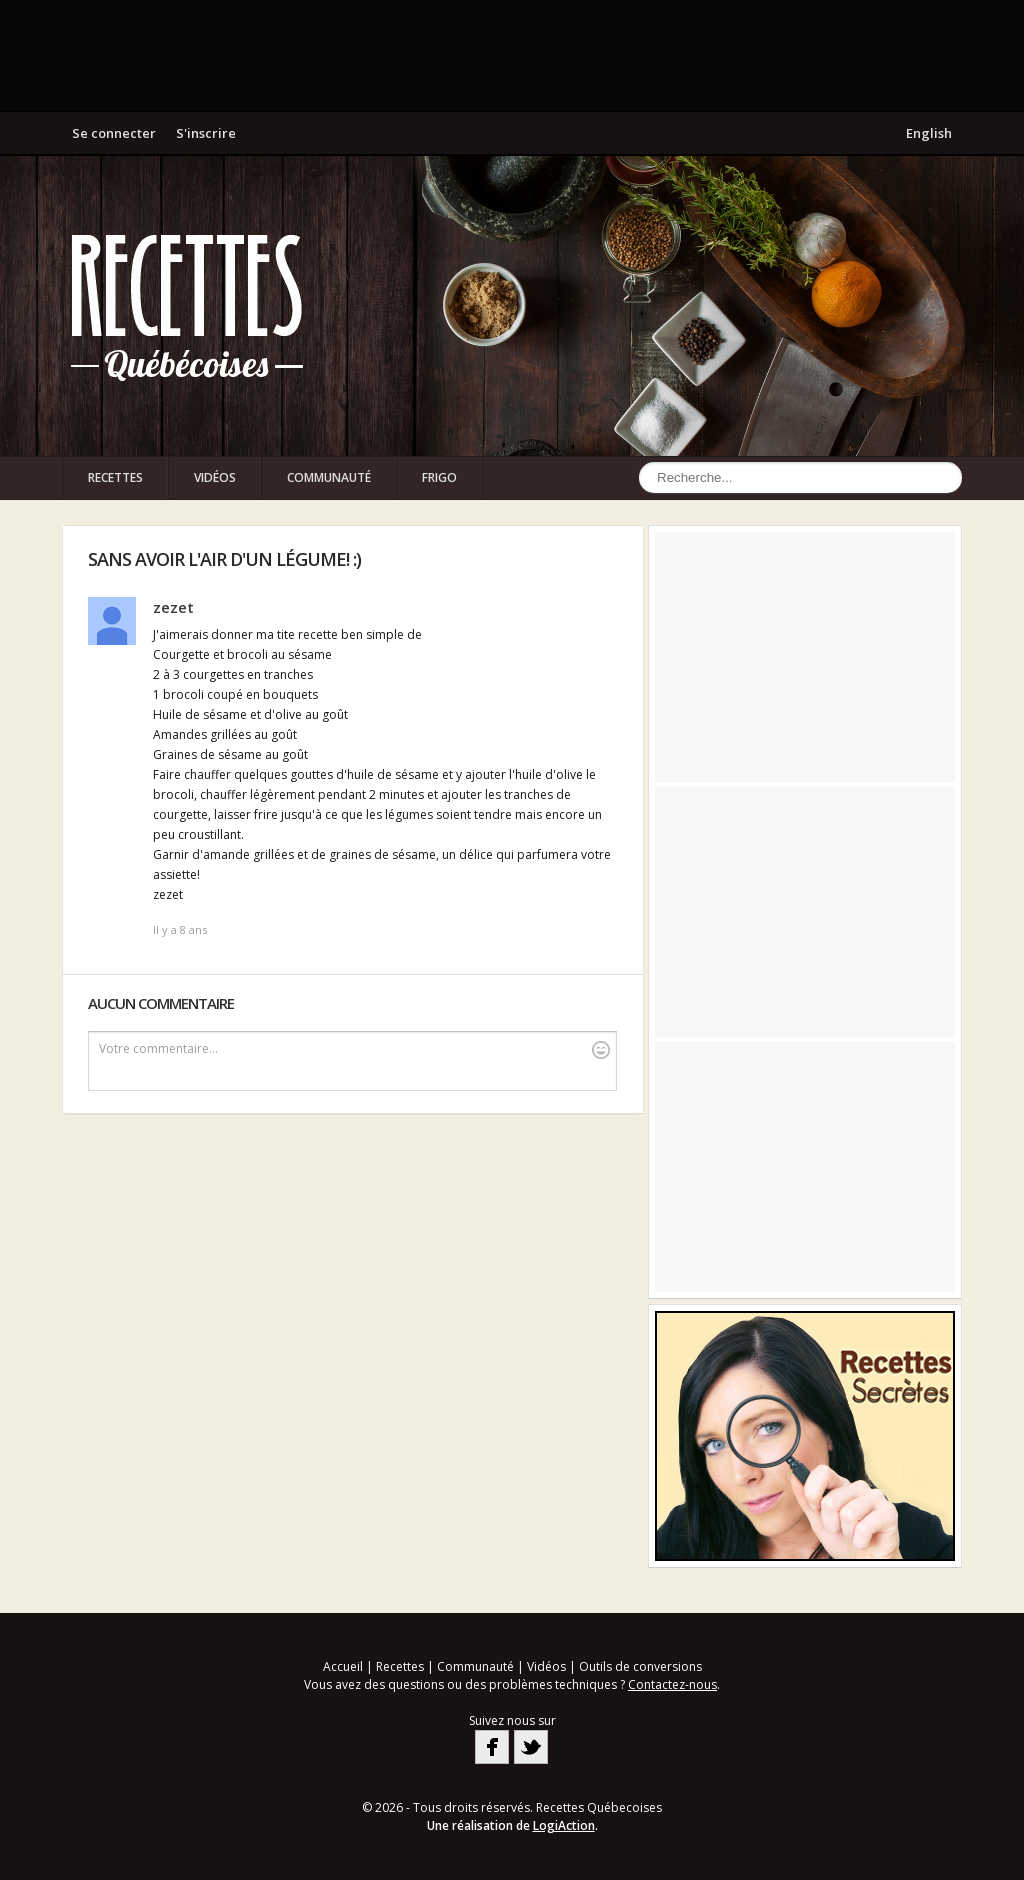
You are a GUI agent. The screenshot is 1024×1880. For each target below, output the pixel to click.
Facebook (492, 1747)
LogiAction (564, 1825)
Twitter (531, 1747)
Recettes (115, 477)
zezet (173, 607)
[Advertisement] (512, 55)
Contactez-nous (672, 1684)
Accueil (343, 1666)
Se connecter (114, 133)
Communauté (329, 477)
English (929, 133)
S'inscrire (206, 133)
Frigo (439, 477)
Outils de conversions (640, 1666)
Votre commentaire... (354, 1049)
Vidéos (215, 477)
